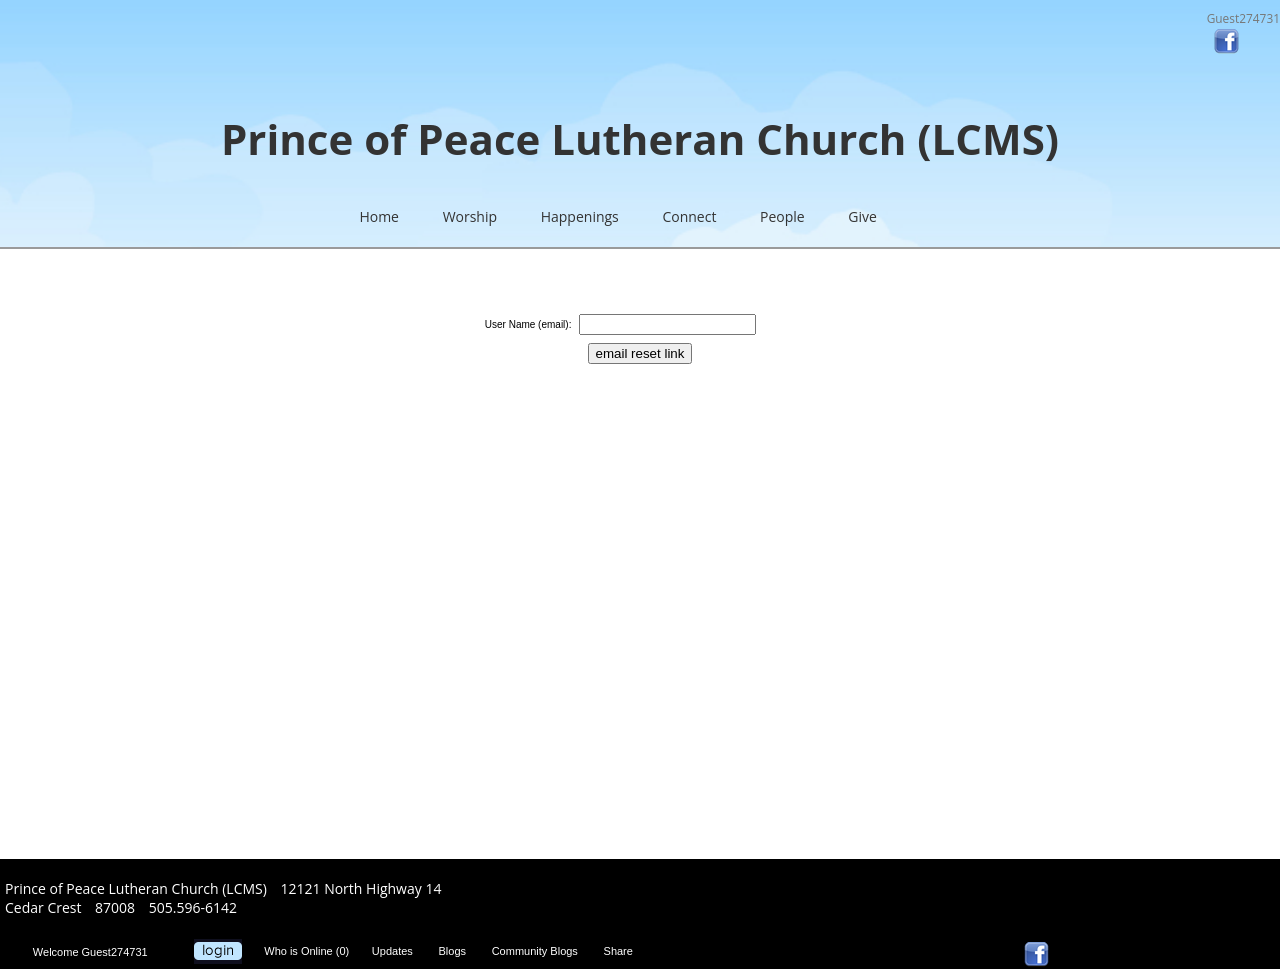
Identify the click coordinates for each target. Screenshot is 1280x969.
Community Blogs (539, 951)
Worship (470, 216)
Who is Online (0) (309, 951)
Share (623, 951)
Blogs (456, 951)
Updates (397, 951)
